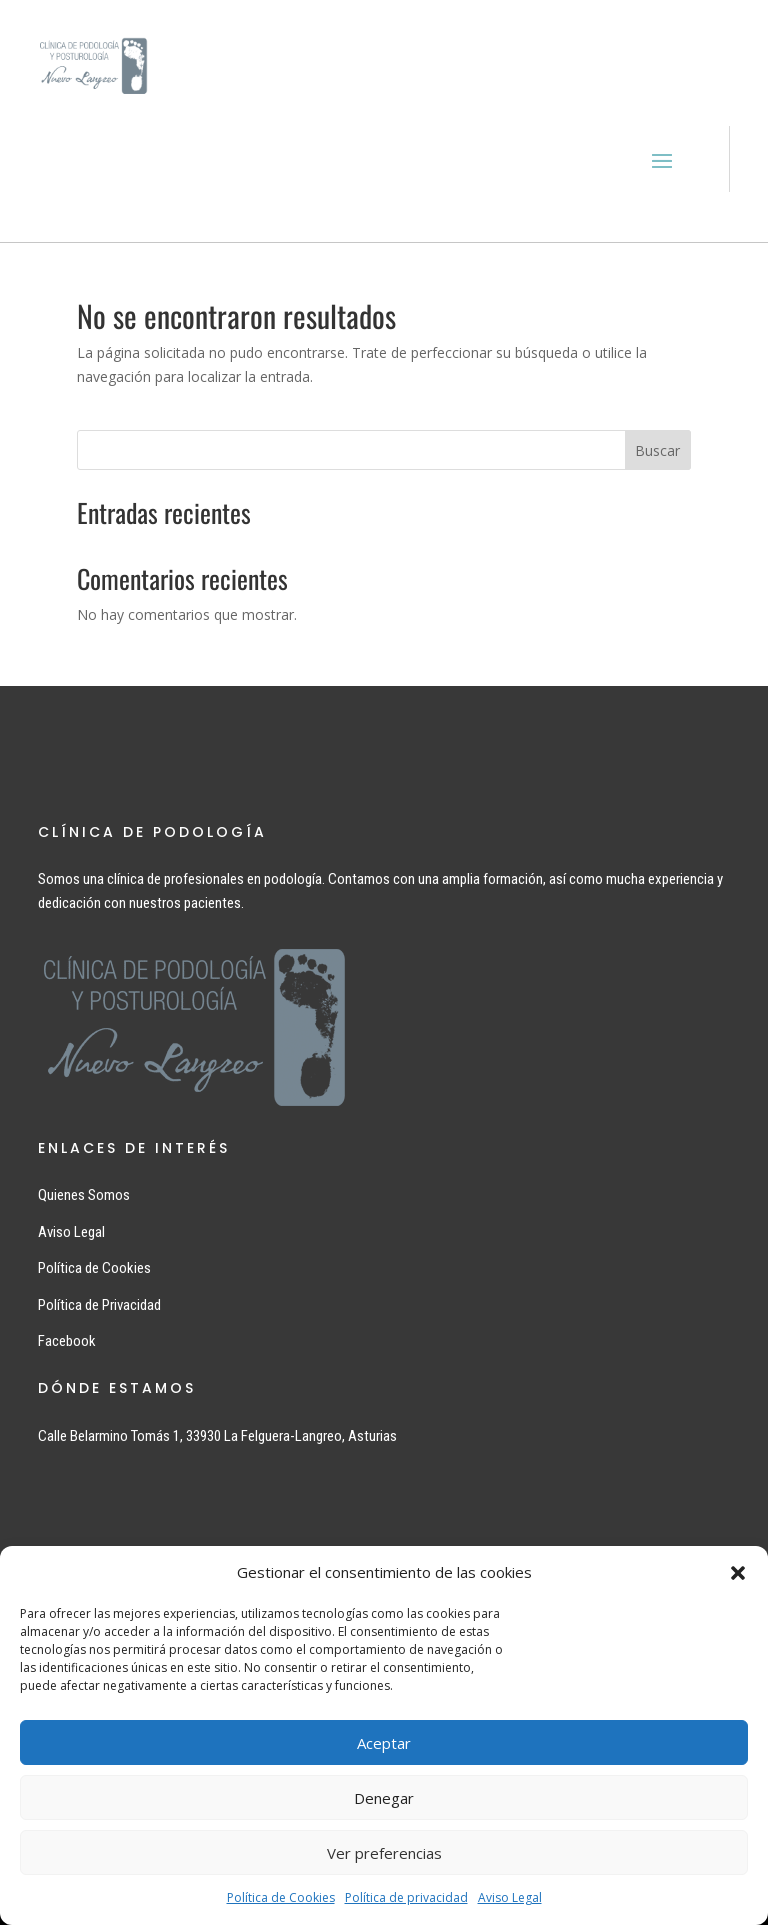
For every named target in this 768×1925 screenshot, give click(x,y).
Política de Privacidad (99, 1305)
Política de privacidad (406, 1897)
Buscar (657, 450)
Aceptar (384, 1743)
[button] (738, 1573)
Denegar (384, 1798)
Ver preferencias (384, 1853)
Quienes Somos (84, 1195)
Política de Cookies (281, 1897)
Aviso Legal (510, 1897)
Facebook (67, 1341)
